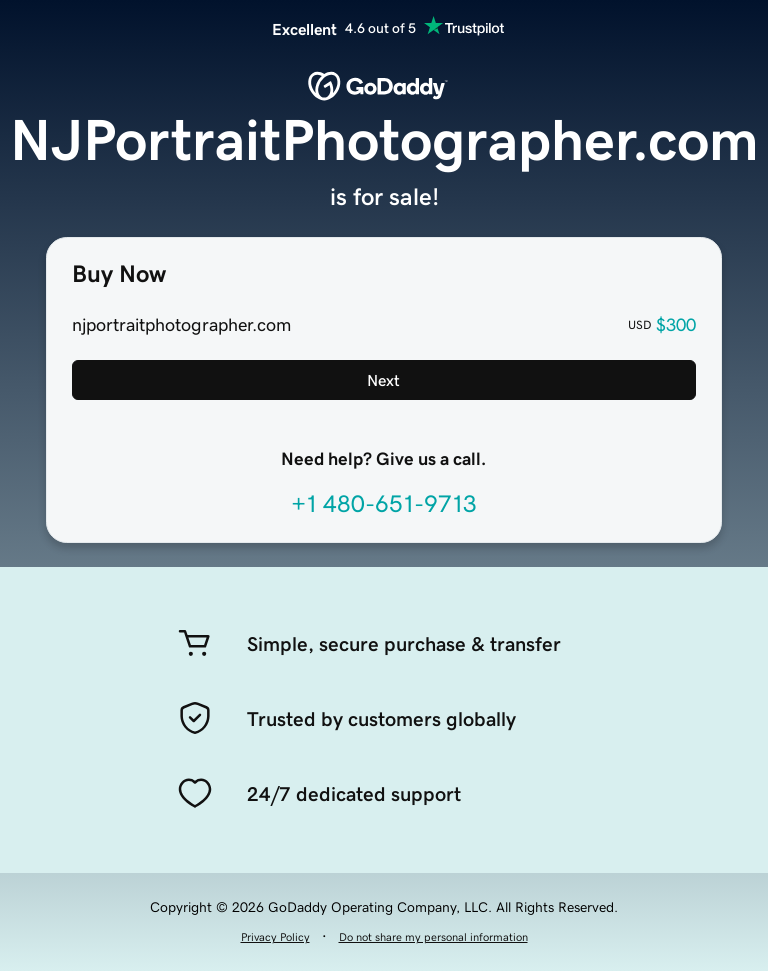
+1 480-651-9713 (384, 504)
